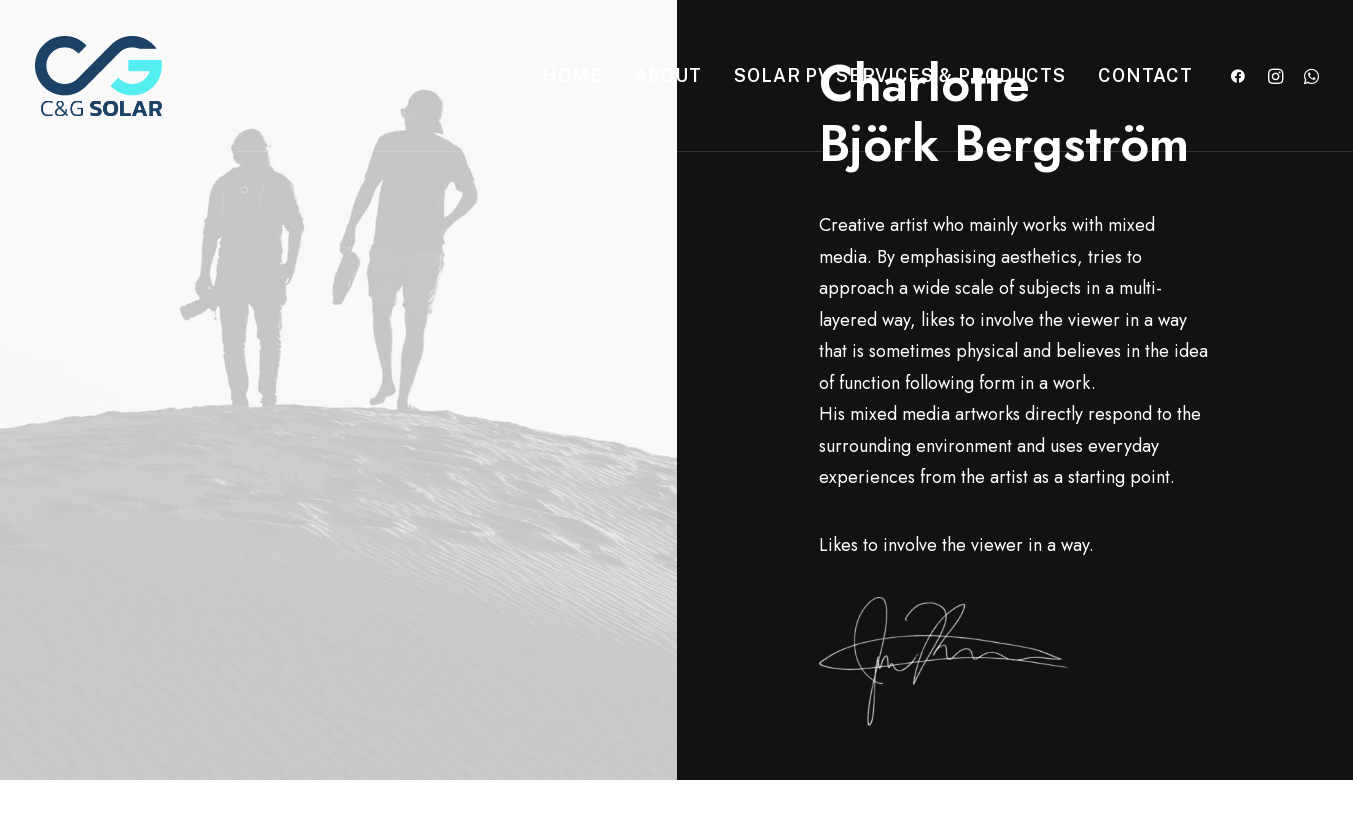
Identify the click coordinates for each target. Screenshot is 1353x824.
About (668, 75)
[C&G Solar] (98, 76)
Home (572, 75)
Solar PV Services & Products (900, 75)
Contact (1145, 75)
